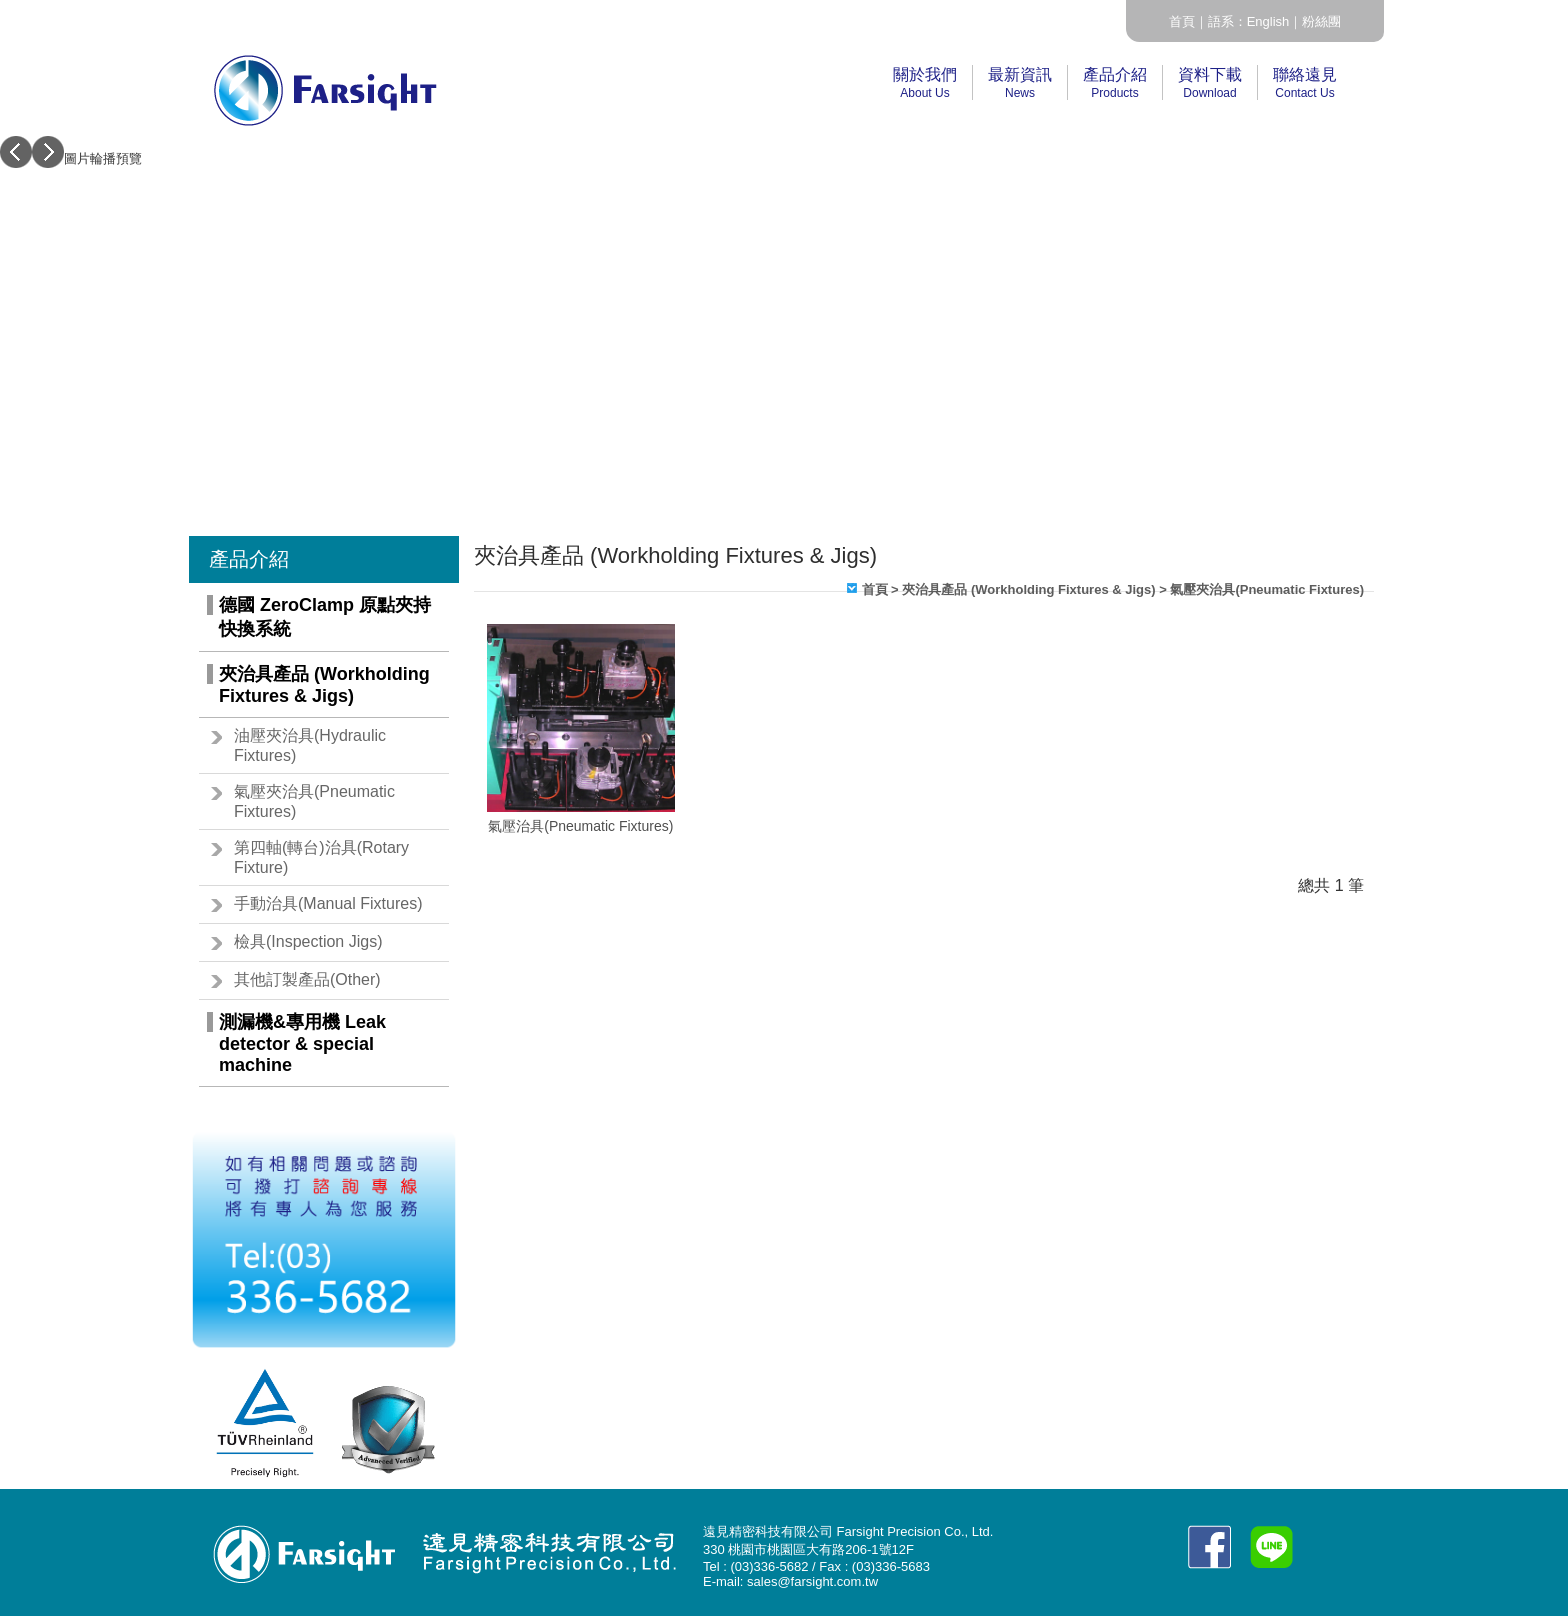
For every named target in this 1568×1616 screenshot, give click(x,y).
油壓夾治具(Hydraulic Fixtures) (310, 745)
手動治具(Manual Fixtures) (328, 903)
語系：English (1249, 21)
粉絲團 (1321, 21)
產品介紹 (1115, 83)
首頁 (1182, 21)
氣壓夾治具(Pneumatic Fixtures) (314, 801)
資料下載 (1210, 83)
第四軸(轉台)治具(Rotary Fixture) (321, 857)
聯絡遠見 (1305, 83)
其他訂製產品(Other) (307, 979)
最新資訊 (1020, 83)
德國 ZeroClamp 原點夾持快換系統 (325, 617)
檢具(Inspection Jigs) (308, 941)
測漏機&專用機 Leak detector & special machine (302, 1043)
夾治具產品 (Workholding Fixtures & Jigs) (324, 685)
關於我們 (925, 83)
